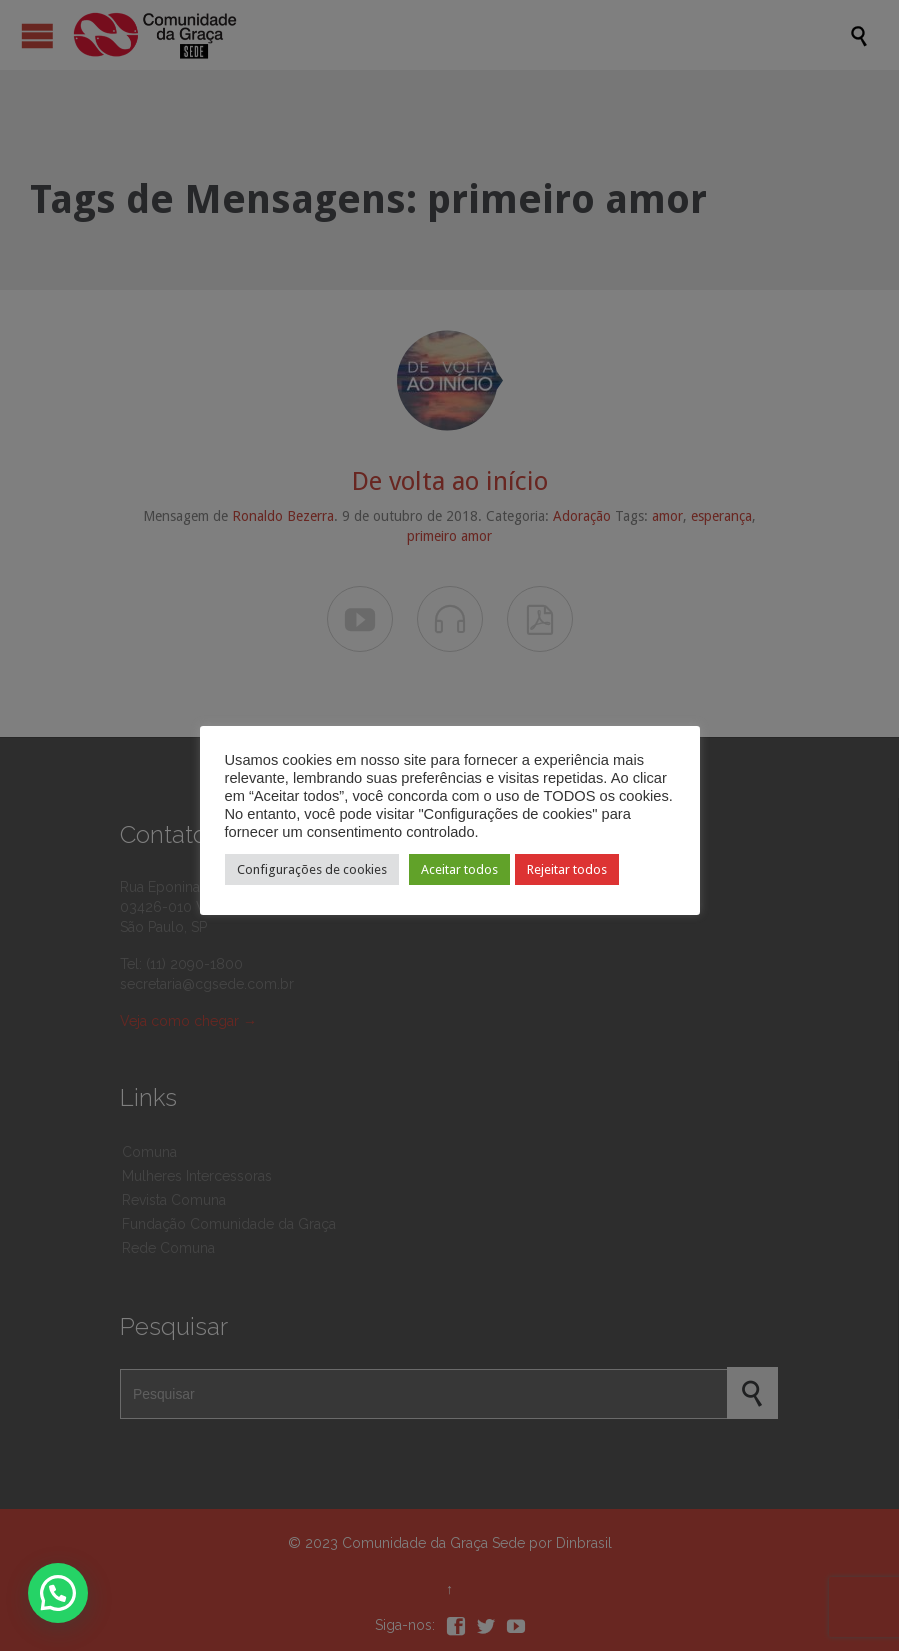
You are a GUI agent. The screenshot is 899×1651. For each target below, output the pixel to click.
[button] (58, 1593)
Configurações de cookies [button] (312, 869)
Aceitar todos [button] (459, 869)
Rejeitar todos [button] (567, 869)
